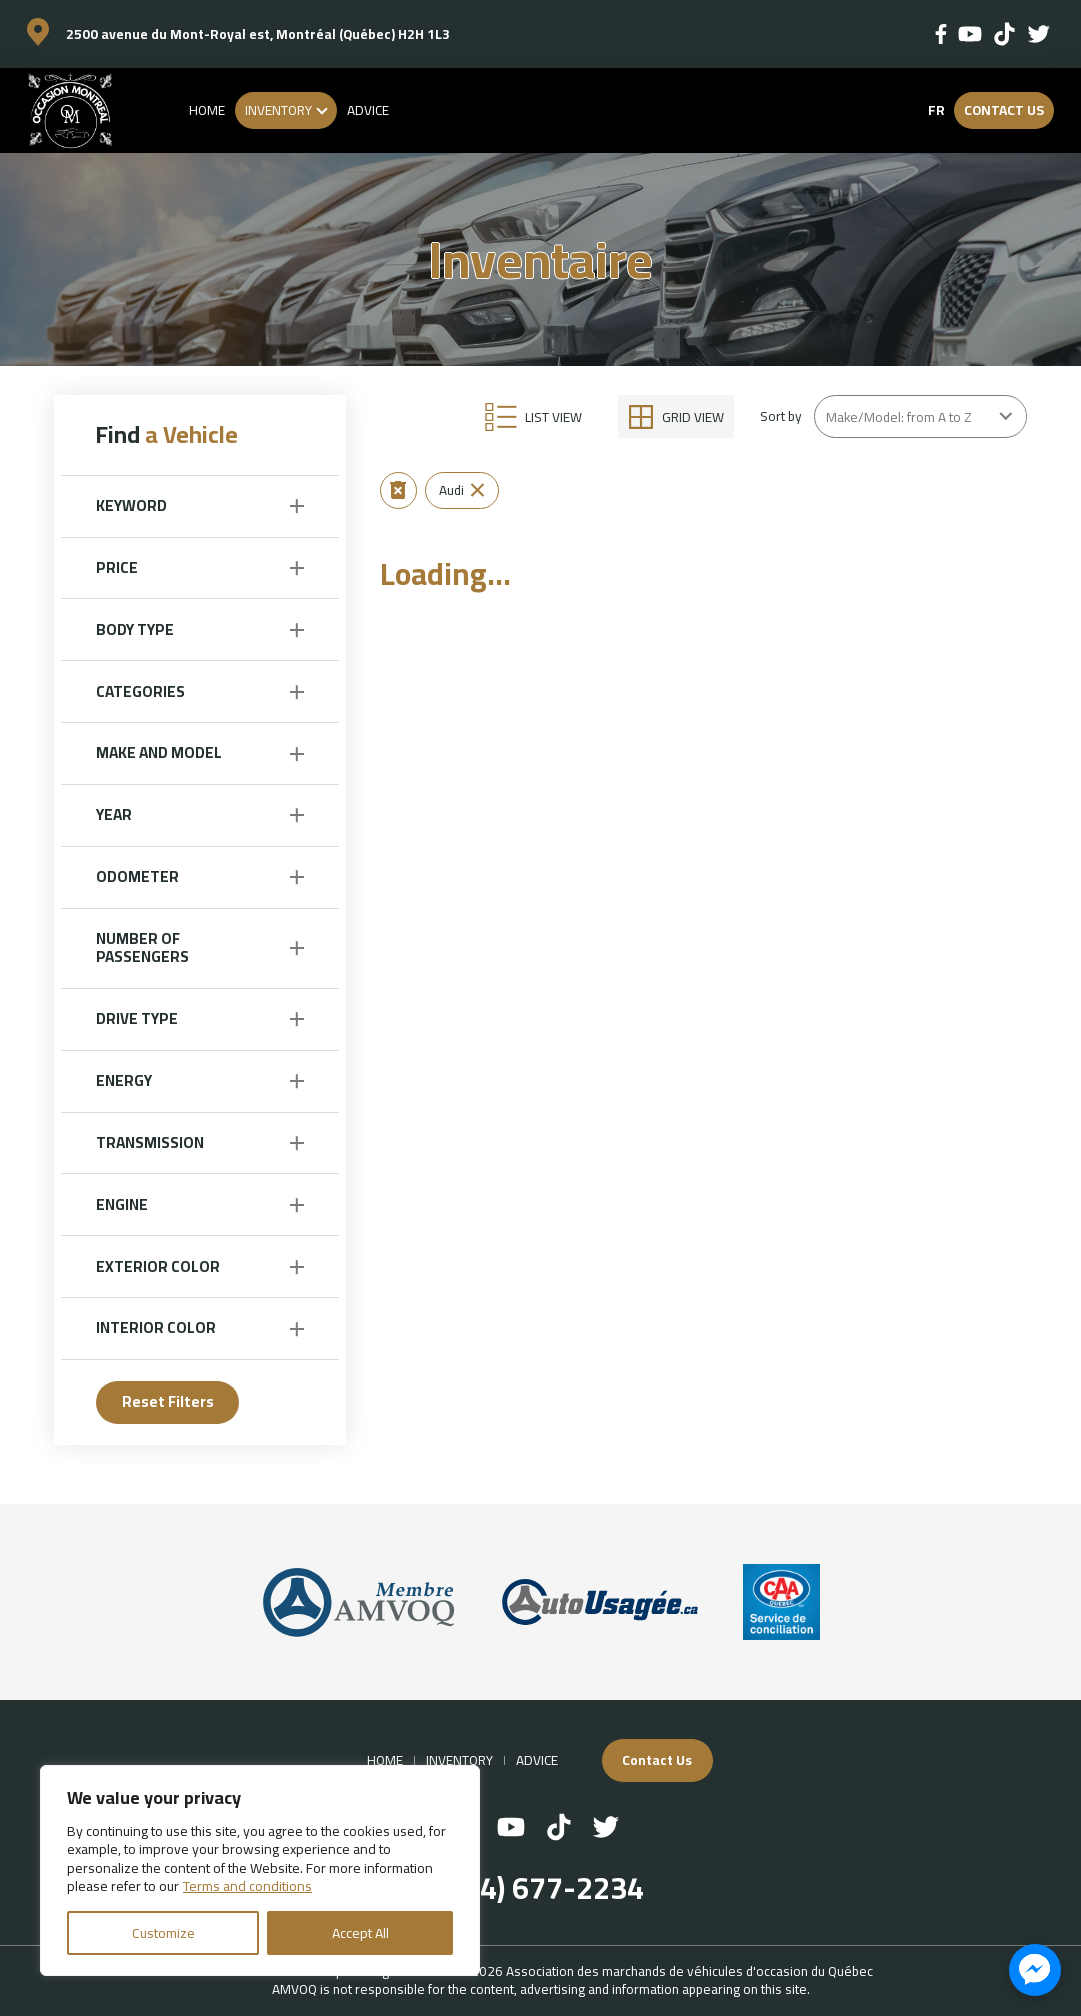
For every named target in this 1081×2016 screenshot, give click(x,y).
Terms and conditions (247, 1886)
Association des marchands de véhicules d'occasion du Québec (689, 1971)
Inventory (278, 110)
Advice (368, 110)
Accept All (360, 1933)
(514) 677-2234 (540, 1888)
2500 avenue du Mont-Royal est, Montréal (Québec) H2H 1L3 (258, 34)
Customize (163, 1933)
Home (207, 110)
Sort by (781, 416)
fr (936, 110)
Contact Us (1004, 110)
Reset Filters (168, 1401)
